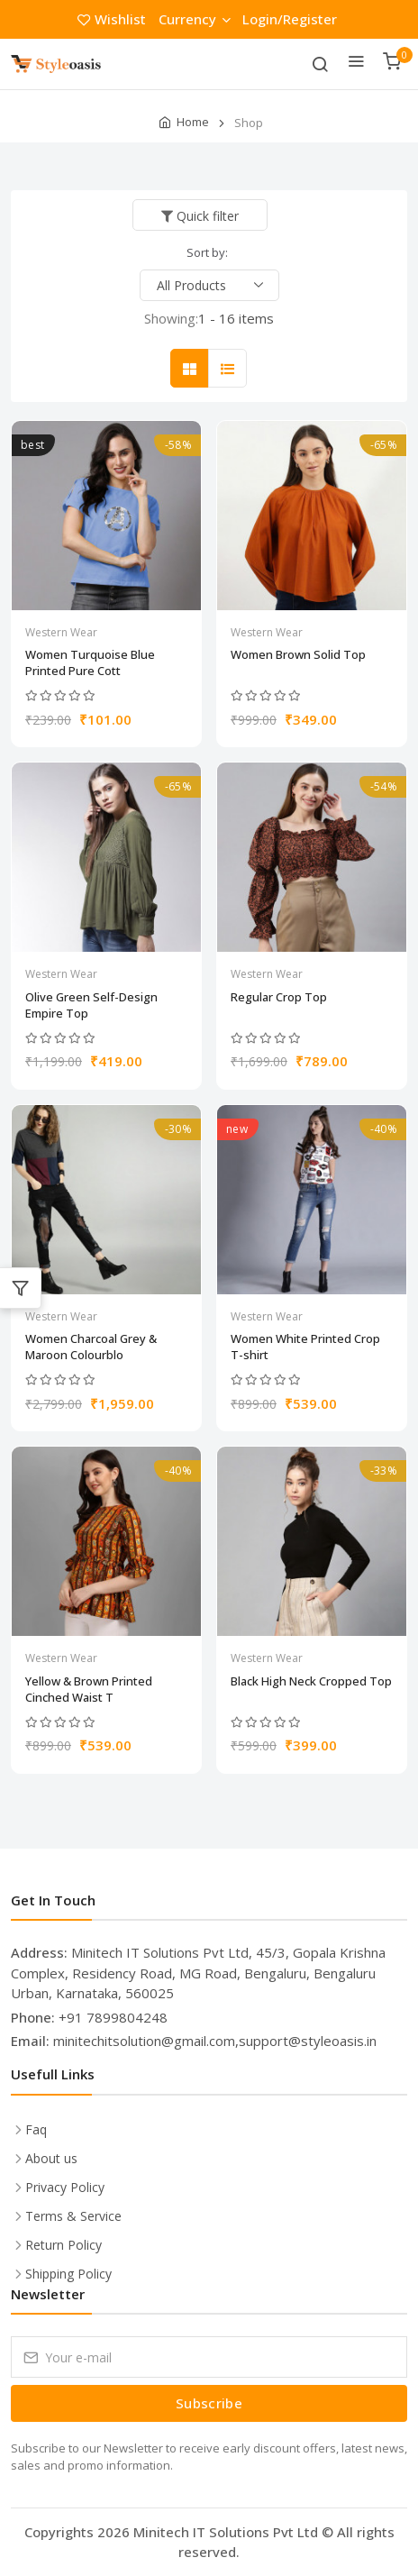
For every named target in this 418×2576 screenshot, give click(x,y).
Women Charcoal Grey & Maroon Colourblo (91, 1346)
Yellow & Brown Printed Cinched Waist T (88, 1689)
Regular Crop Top (279, 997)
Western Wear (61, 632)
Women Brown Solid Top (298, 654)
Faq (36, 2129)
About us (51, 2158)
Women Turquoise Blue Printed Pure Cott (90, 662)
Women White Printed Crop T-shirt (305, 1346)
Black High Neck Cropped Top (311, 1681)
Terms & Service (73, 2215)
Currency (194, 19)
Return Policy (63, 2244)
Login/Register (289, 19)
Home (193, 122)
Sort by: (207, 252)
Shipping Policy (68, 2273)
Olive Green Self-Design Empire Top (91, 1005)
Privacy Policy (64, 2187)
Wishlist (113, 19)
